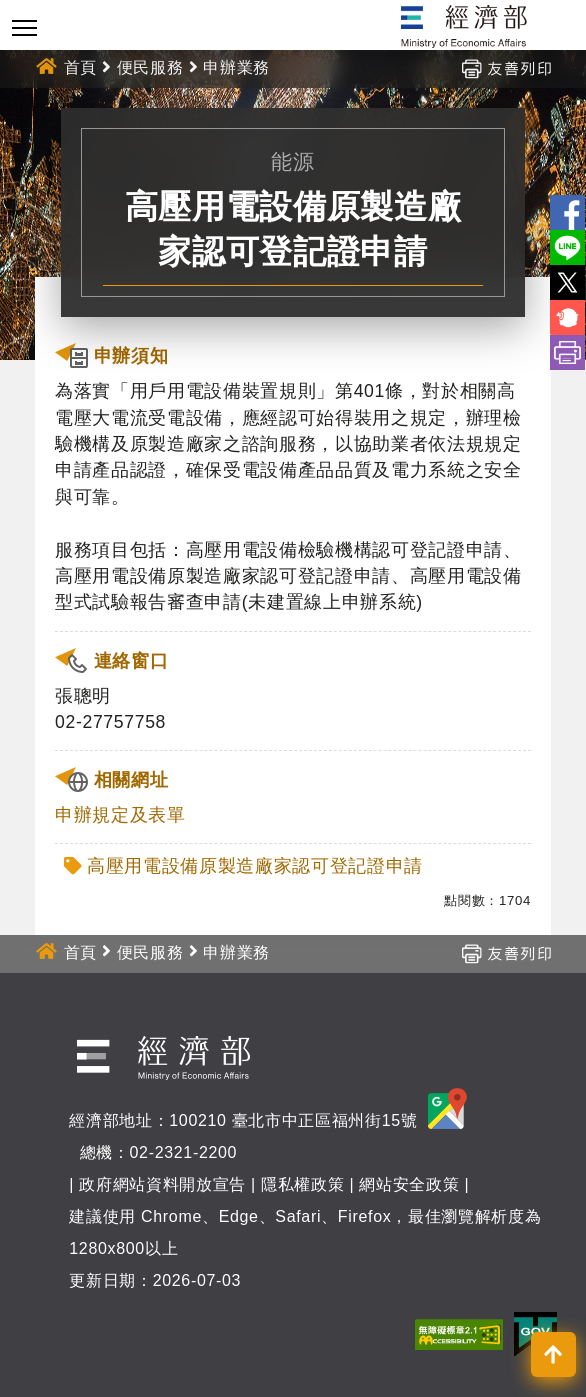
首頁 (80, 67)
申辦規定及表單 (120, 815)
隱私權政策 (302, 1184)
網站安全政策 (409, 1184)
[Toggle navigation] (24, 27)
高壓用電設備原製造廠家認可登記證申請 (255, 866)
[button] (553, 1354)
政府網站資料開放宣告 (162, 1184)
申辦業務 (236, 67)
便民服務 (150, 67)
